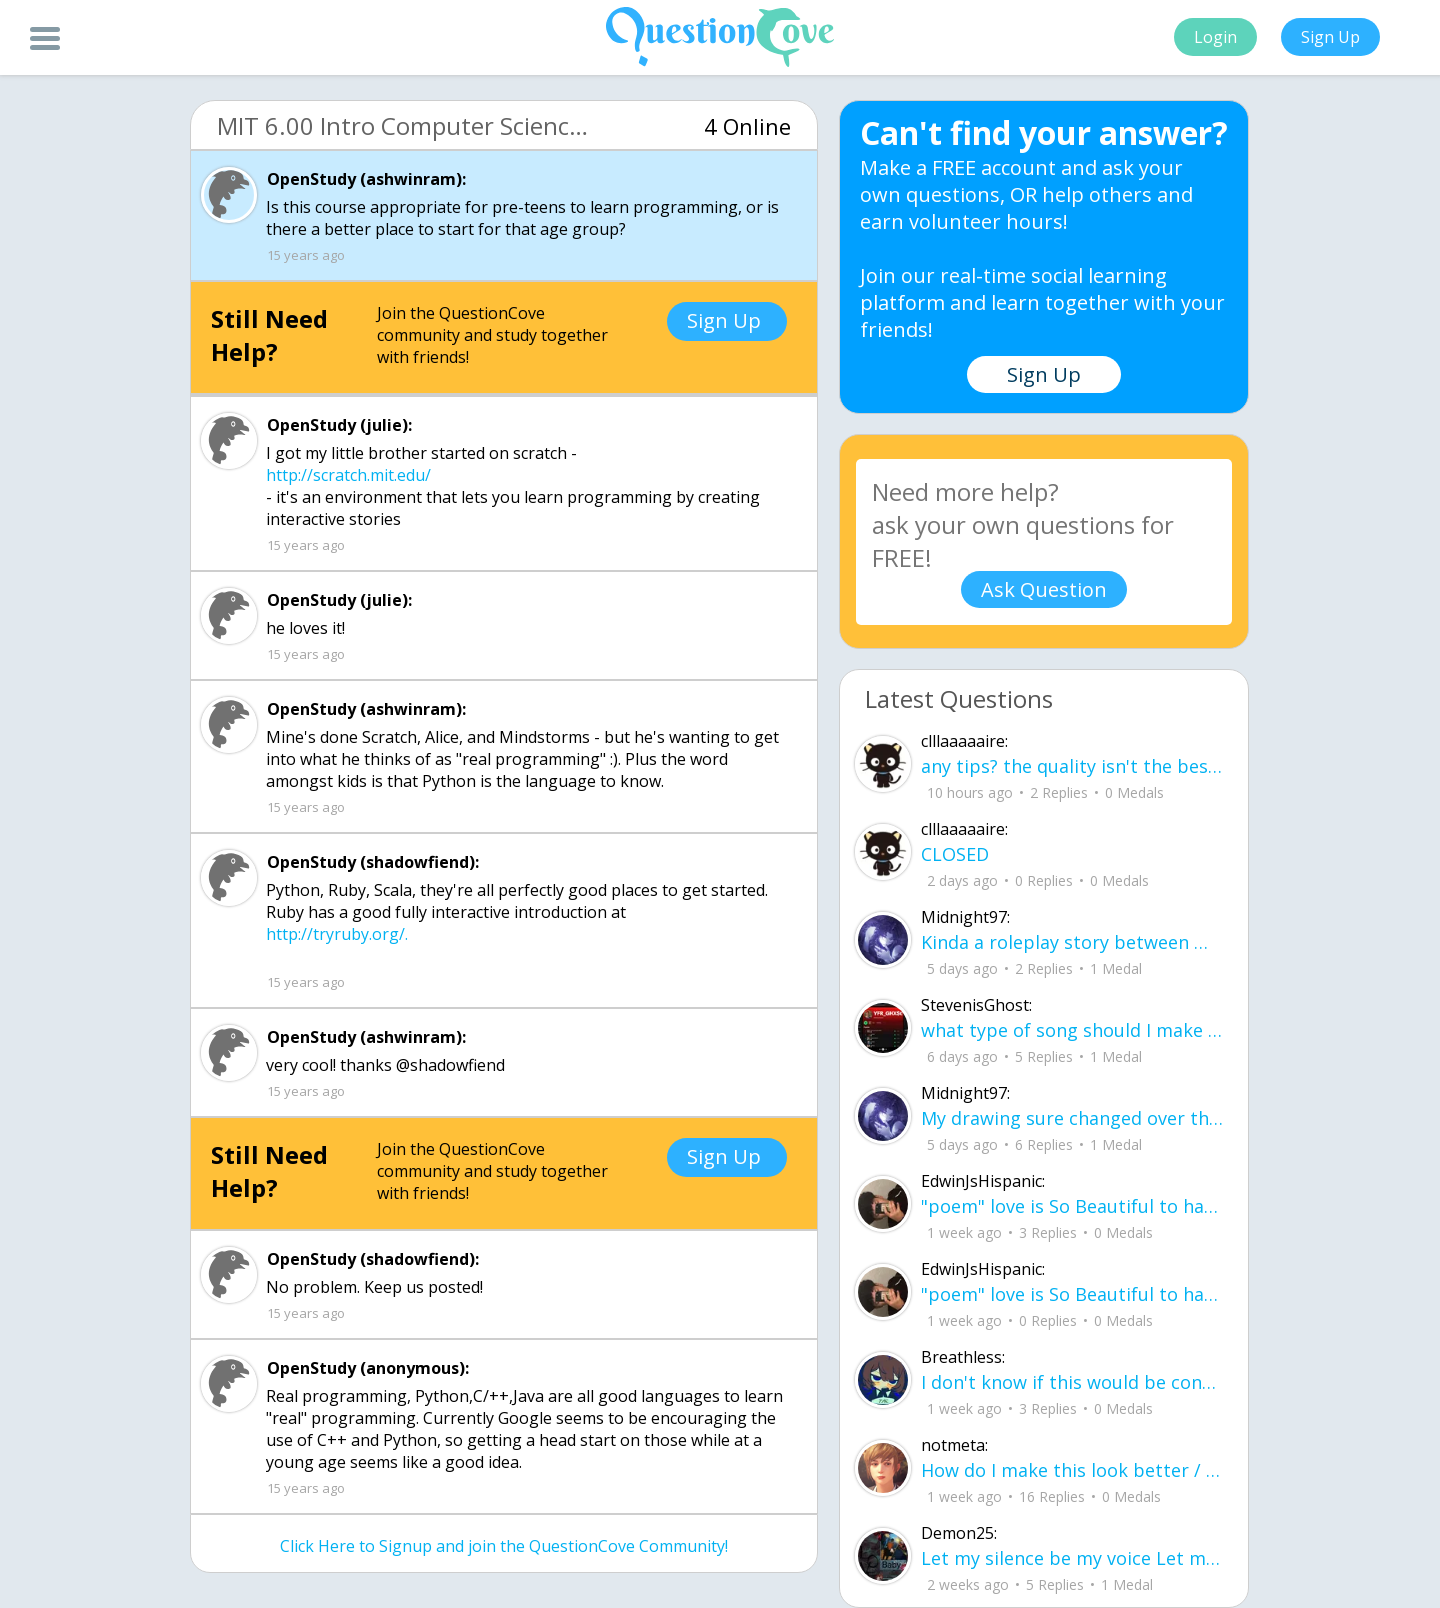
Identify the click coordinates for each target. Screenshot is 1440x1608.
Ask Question (1044, 589)
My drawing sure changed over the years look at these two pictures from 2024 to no (1072, 1118)
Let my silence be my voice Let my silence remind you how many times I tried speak (1072, 1558)
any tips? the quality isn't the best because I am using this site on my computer (1072, 766)
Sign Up (1330, 37)
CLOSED (955, 854)
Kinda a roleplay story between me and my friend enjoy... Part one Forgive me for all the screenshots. (1072, 942)
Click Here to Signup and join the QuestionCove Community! (504, 1546)
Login (1215, 37)
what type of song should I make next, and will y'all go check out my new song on (1072, 1030)
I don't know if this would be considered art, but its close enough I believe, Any (1072, 1382)
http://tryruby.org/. (337, 934)
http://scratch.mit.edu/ (348, 475)
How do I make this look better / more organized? (1072, 1470)
